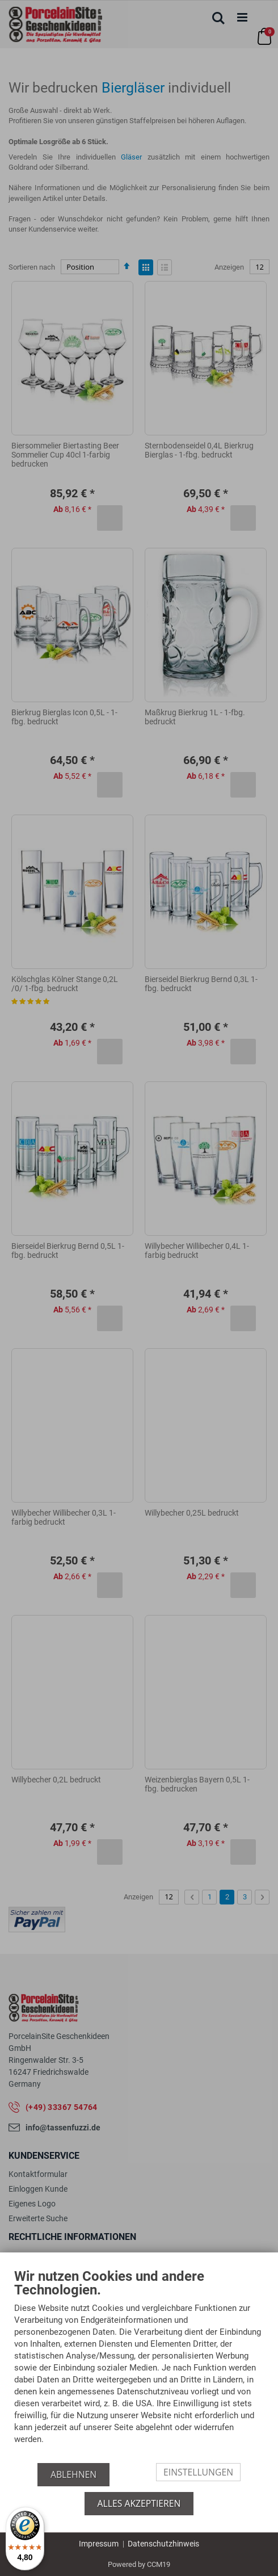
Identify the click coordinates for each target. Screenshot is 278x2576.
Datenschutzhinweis (163, 2543)
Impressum (99, 2543)
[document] (139, 2365)
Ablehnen (73, 2474)
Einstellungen (198, 2472)
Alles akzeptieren (139, 2503)
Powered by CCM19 (139, 2564)
